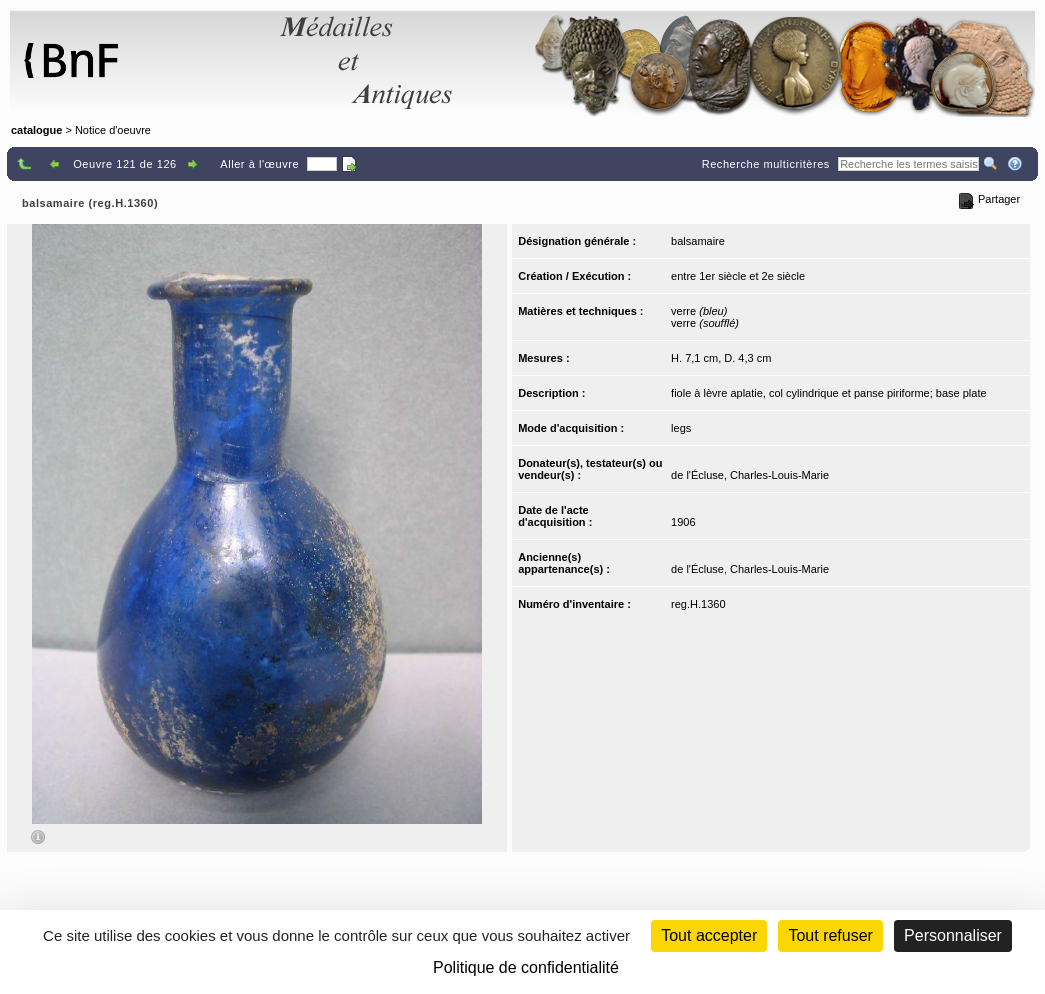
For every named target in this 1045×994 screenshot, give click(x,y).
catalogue (36, 130)
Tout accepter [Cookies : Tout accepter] (709, 935)
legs (681, 428)
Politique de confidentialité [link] (526, 967)
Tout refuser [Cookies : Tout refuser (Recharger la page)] (830, 935)
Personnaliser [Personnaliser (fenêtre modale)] (953, 935)
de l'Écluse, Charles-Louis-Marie (750, 475)
